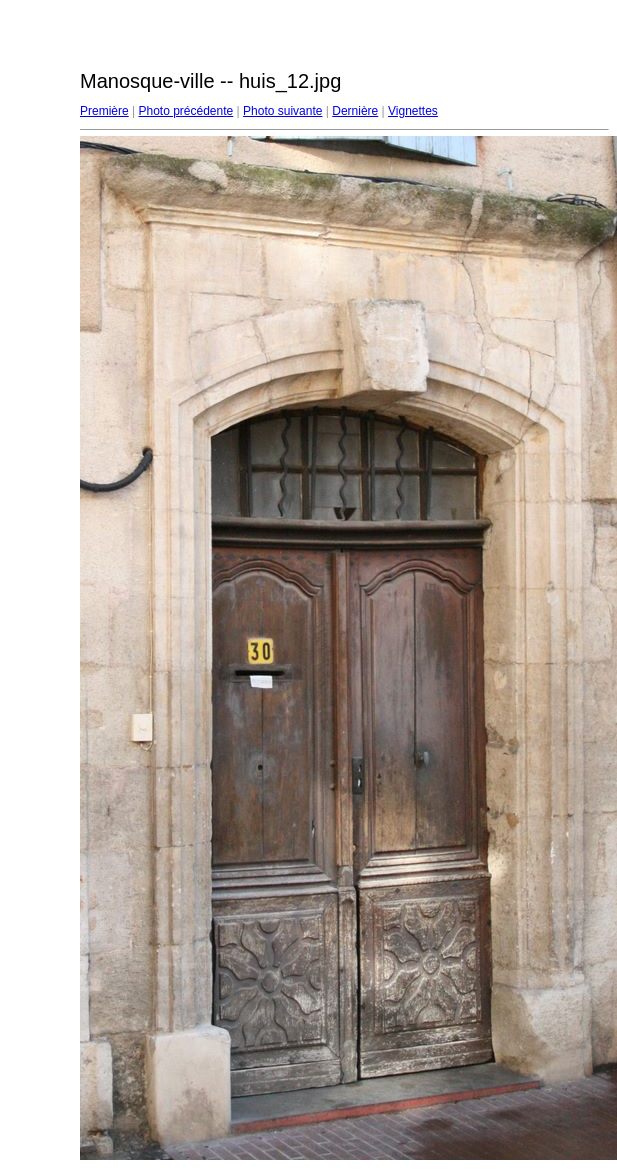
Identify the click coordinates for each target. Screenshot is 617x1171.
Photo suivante (282, 111)
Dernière (355, 111)
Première (104, 111)
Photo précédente (185, 111)
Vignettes (413, 111)
